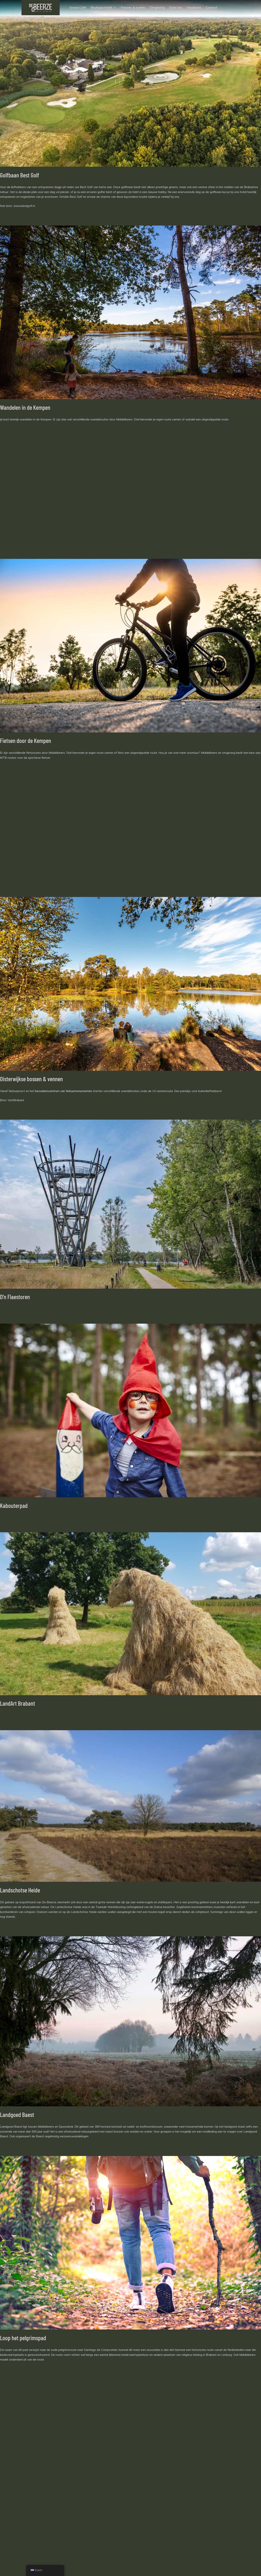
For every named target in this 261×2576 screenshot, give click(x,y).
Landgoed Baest (17, 2114)
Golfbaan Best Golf (19, 175)
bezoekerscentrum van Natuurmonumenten (63, 1091)
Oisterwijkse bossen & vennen (31, 1078)
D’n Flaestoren (15, 1296)
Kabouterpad (14, 1505)
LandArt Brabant (17, 1703)
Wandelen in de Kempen (25, 407)
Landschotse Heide (20, 1890)
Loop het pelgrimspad (23, 2337)
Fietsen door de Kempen (25, 740)
